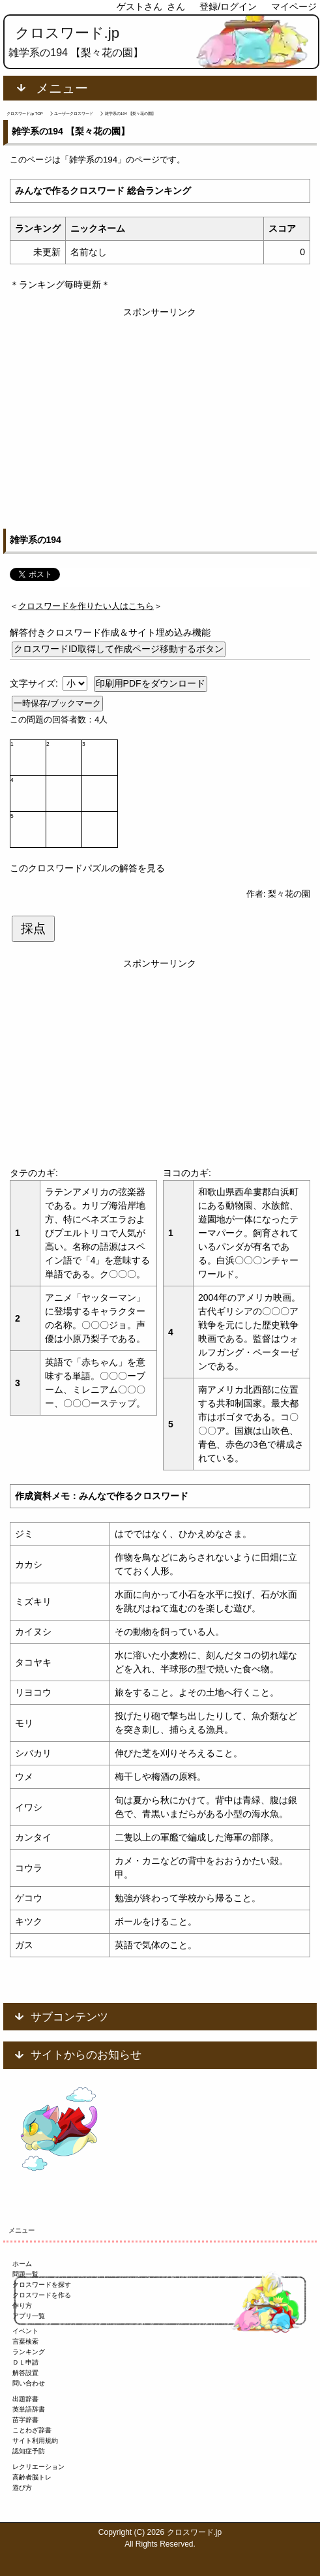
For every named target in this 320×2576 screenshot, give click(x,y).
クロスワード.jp (67, 33)
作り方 (22, 2305)
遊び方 (22, 2487)
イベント (25, 2331)
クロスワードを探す (41, 2284)
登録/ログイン (228, 6)
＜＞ (86, 606)
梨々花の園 (289, 894)
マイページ (294, 6)
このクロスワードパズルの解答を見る (87, 868)
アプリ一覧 (28, 2316)
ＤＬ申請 (25, 2362)
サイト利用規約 (35, 2440)
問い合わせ (28, 2383)
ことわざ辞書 (31, 2430)
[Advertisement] (160, 410)
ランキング (28, 2351)
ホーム (22, 2263)
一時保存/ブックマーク (57, 703)
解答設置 (25, 2372)
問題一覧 (25, 2274)
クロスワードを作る (41, 2295)
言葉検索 (25, 2341)
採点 (33, 928)
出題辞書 (25, 2398)
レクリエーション (38, 2466)
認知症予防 (28, 2451)
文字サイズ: (35, 683)
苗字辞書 (25, 2419)
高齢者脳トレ (31, 2477)
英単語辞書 (28, 2409)
